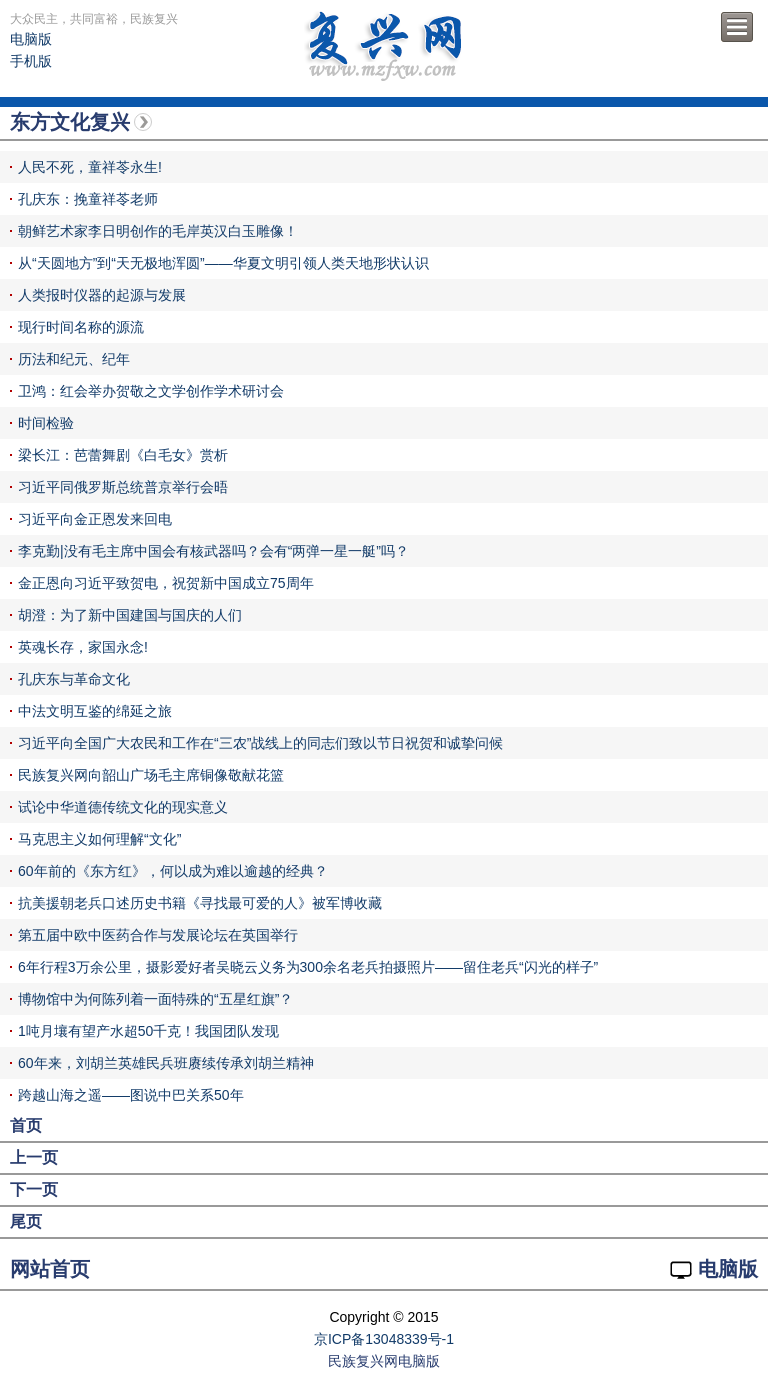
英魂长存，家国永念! (83, 647)
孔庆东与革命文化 (74, 679)
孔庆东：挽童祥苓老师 (88, 199)
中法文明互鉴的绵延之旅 (95, 711)
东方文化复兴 (70, 122)
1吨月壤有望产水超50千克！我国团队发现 (148, 1031)
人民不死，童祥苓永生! (90, 167)
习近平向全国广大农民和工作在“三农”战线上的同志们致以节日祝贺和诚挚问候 (260, 743)
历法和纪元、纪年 (74, 359)
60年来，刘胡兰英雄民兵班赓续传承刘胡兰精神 (166, 1063)
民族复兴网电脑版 (384, 1361)
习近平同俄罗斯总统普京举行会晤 (123, 487)
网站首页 (50, 1269)
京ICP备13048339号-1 (384, 1339)
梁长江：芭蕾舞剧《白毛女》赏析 (123, 455)
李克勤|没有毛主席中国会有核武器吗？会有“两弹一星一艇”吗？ (213, 551)
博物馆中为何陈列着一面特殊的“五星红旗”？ (155, 999)
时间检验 (46, 423)
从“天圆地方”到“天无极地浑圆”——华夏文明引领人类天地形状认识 (223, 263)
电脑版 (31, 39)
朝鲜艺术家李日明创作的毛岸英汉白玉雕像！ (158, 231)
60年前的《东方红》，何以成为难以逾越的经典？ (173, 871)
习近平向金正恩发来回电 (95, 519)
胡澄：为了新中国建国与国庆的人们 (130, 615)
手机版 (31, 61)
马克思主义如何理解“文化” (99, 839)
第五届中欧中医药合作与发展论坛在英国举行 (158, 935)
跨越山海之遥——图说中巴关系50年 (131, 1095)
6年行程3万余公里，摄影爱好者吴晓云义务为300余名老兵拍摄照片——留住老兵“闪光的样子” (308, 967)
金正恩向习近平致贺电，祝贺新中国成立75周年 (166, 583)
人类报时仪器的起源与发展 (102, 295)
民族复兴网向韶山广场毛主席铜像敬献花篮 (151, 775)
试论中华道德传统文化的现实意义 (123, 807)
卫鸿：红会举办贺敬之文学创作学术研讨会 (151, 391)
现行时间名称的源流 (81, 327)
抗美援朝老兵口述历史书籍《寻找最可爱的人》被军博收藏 (200, 903)
